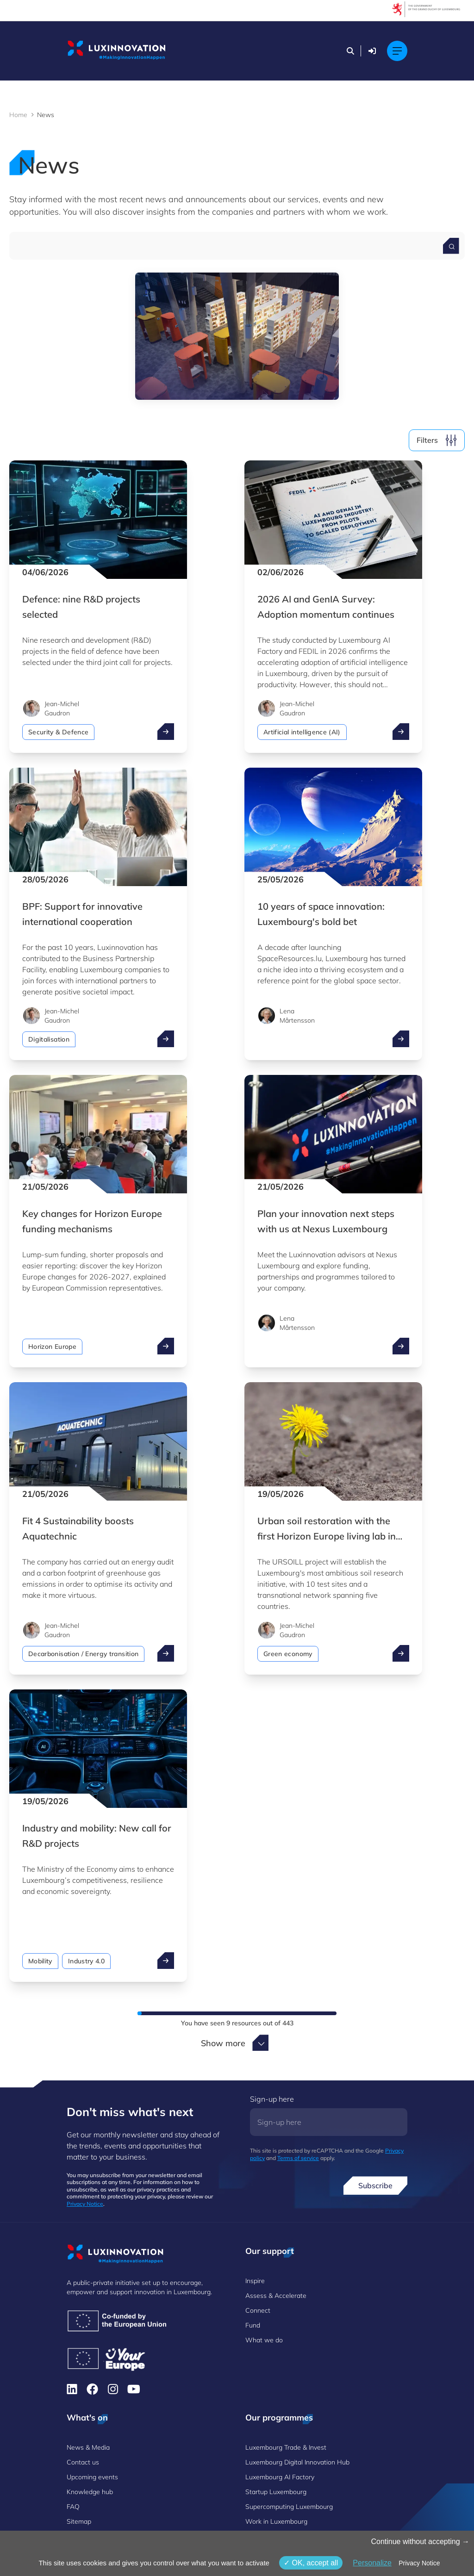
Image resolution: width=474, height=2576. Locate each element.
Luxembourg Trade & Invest (285, 2447)
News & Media (88, 2447)
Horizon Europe (52, 1346)
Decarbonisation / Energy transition (83, 1654)
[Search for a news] (451, 246)
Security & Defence (58, 732)
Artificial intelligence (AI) (302, 732)
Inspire (255, 2281)
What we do (264, 2340)
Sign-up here (272, 2099)
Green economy (287, 1654)
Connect (257, 2310)
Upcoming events (92, 2477)
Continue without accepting (420, 2541)
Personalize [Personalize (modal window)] (372, 2563)
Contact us (83, 2462)
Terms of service (298, 2157)
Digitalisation (48, 1039)
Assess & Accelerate (275, 2295)
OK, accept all (311, 2563)
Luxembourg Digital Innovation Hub (297, 2462)
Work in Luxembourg (276, 2521)
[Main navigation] (397, 51)
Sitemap (79, 2521)
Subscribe (375, 2185)
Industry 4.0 (86, 1961)
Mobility (40, 1961)
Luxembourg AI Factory (279, 2477)
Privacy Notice (85, 2203)
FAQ (73, 2506)
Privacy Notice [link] (419, 2563)
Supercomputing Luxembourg (289, 2506)
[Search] (350, 50)
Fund (252, 2325)
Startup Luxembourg (275, 2492)
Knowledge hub (90, 2492)
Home (18, 115)
